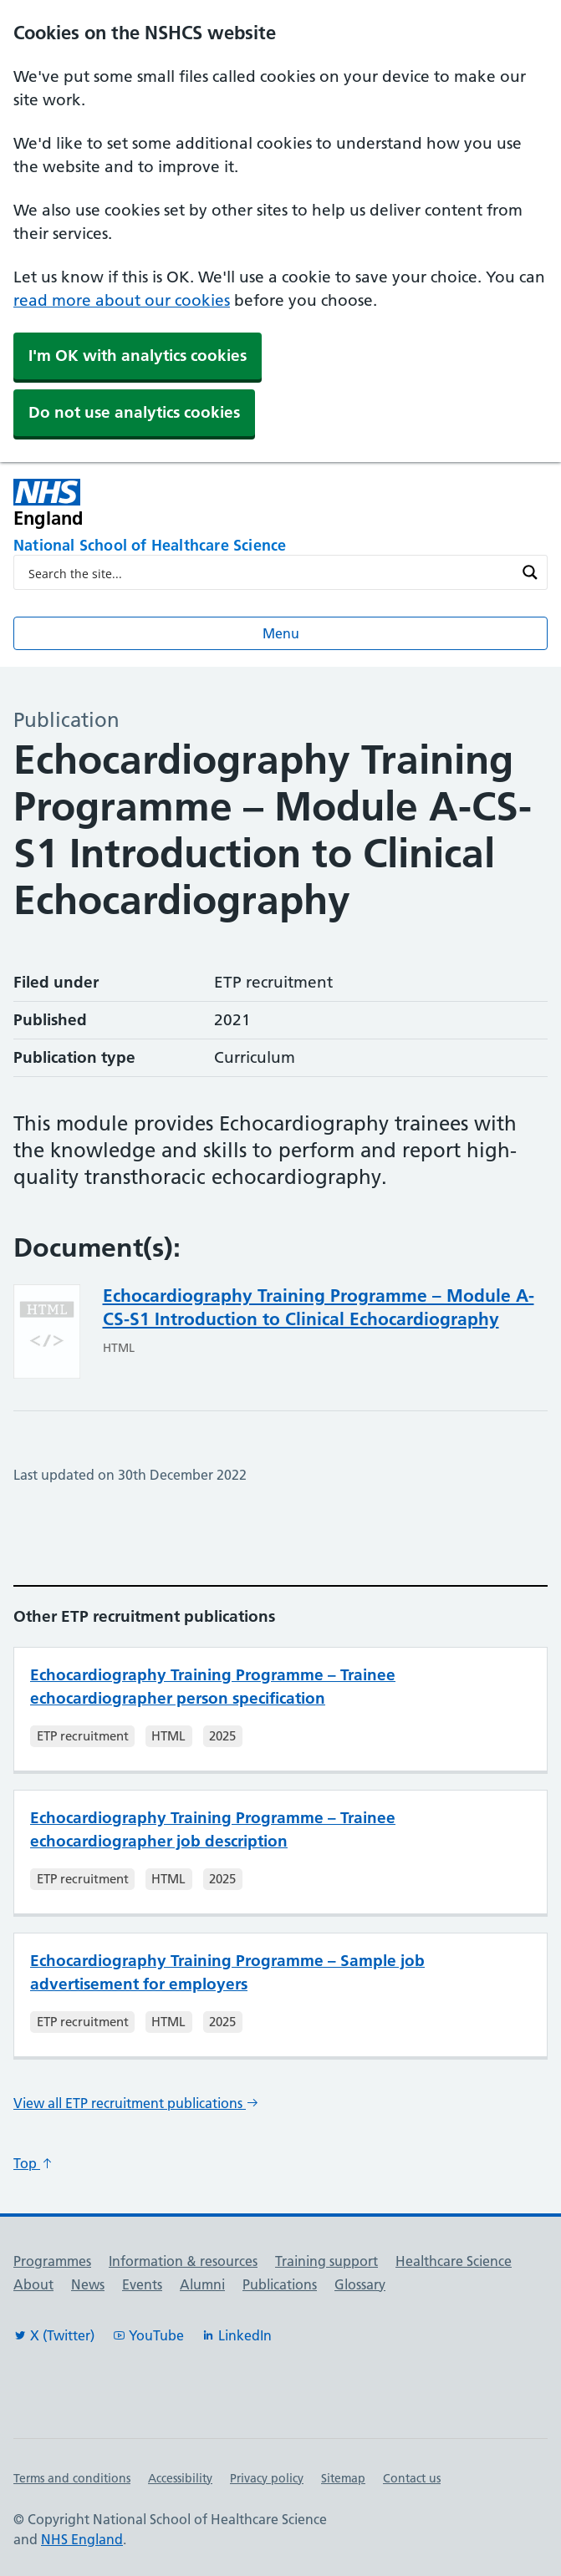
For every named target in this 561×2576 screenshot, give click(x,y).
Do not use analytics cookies (134, 412)
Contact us (412, 2478)
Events (142, 2284)
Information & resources (183, 2261)
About (33, 2284)
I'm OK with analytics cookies (137, 355)
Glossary (359, 2284)
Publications (279, 2284)
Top (33, 2163)
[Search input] (269, 572)
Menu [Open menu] (281, 633)
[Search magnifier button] (530, 572)
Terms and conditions (71, 2478)
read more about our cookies (121, 300)
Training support (326, 2261)
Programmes (52, 2261)
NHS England (82, 2539)
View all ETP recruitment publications (136, 2103)
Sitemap (343, 2478)
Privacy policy (266, 2478)
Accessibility (180, 2478)
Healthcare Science (453, 2261)
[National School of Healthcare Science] (280, 546)
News (88, 2284)
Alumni (202, 2284)
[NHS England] (173, 503)
